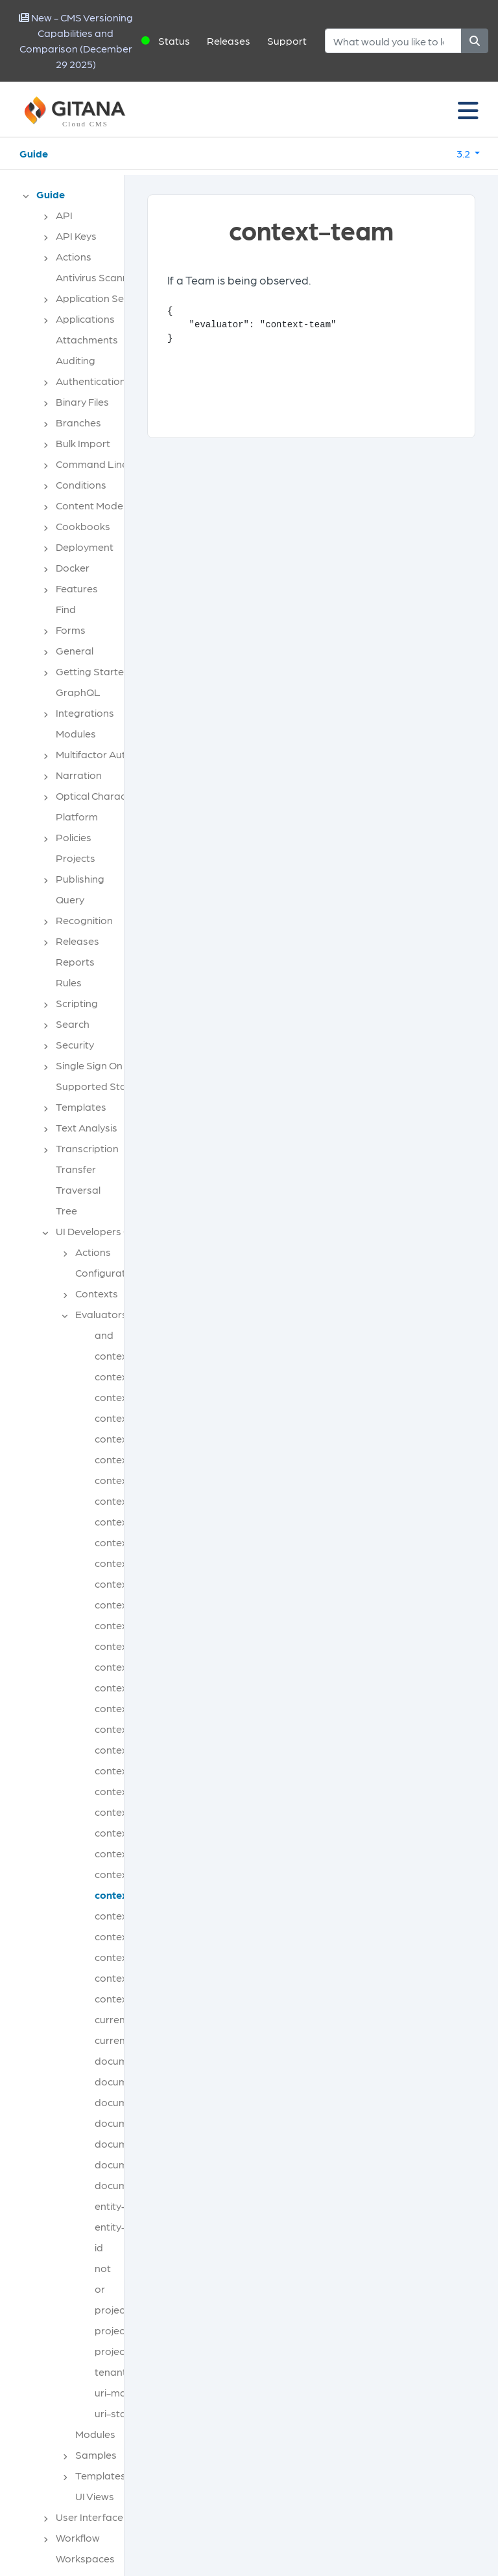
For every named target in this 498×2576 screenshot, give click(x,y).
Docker (72, 567)
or (100, 2288)
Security (75, 1044)
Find (66, 609)
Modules (76, 733)
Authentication (91, 381)
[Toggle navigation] (468, 109)
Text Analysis (86, 1127)
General (74, 650)
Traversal (78, 1189)
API (64, 215)
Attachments (87, 339)
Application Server (99, 298)
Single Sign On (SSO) (104, 1065)
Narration (79, 775)
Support (287, 40)
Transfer (76, 1169)
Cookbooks (83, 526)
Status (174, 40)
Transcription (87, 1148)
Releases (228, 40)
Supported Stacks (99, 1086)
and (104, 1334)
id (99, 2247)
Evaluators (101, 1314)
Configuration (107, 1272)
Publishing (80, 878)
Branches (78, 422)
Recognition (84, 920)
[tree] (68, 1380)
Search (72, 1023)
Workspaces (85, 2558)
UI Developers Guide (103, 1231)
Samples (96, 2454)
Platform (77, 816)
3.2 (464, 153)
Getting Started (93, 671)
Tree (66, 1210)
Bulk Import (83, 443)
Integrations (85, 712)
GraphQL (78, 692)
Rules (69, 982)
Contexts (96, 1293)
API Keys (76, 235)
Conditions (81, 484)
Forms (71, 629)
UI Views (94, 2496)
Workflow (78, 2537)
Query (70, 899)
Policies (73, 837)
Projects (75, 857)
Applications (85, 318)
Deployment (84, 546)
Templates (81, 1106)
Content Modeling (97, 505)
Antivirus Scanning (99, 277)
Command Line (92, 463)
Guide (33, 153)
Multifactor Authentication (117, 754)
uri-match (118, 2392)
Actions (73, 256)
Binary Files (82, 401)
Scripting (77, 1003)
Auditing (75, 360)
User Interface (89, 2517)
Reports (75, 961)
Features (77, 588)
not (103, 2268)
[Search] (393, 41)
